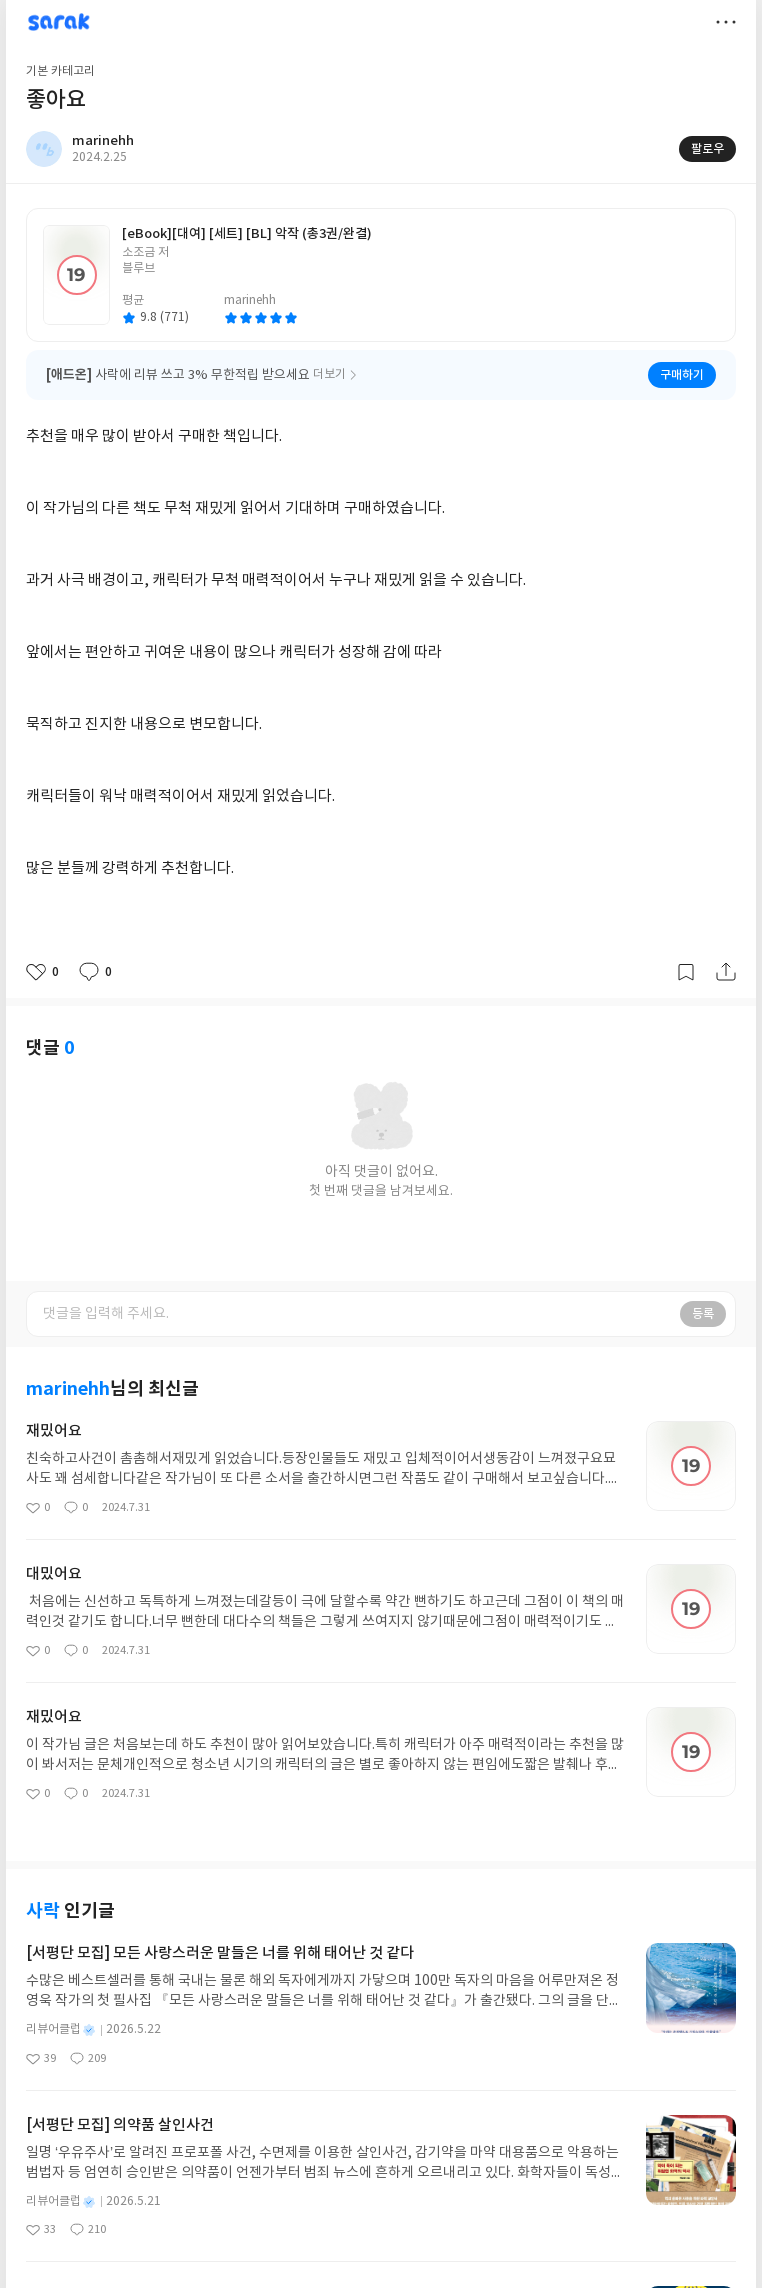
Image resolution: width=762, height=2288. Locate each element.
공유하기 (726, 972)
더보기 (726, 22)
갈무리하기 (686, 972)
